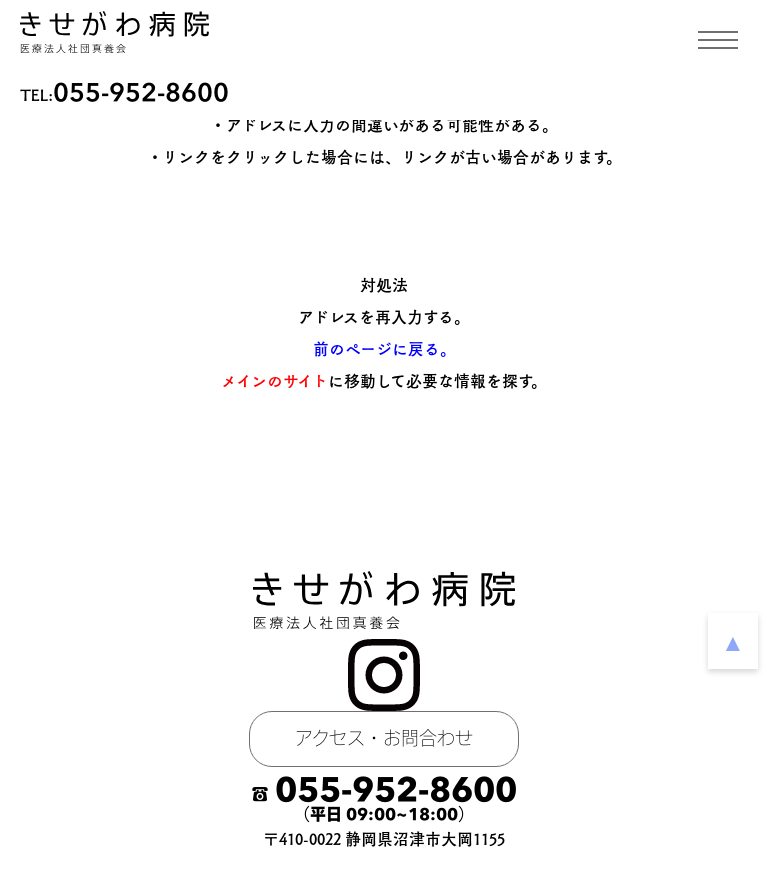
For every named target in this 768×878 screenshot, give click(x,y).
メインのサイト (274, 380)
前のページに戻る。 (384, 348)
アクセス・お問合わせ (384, 738)
